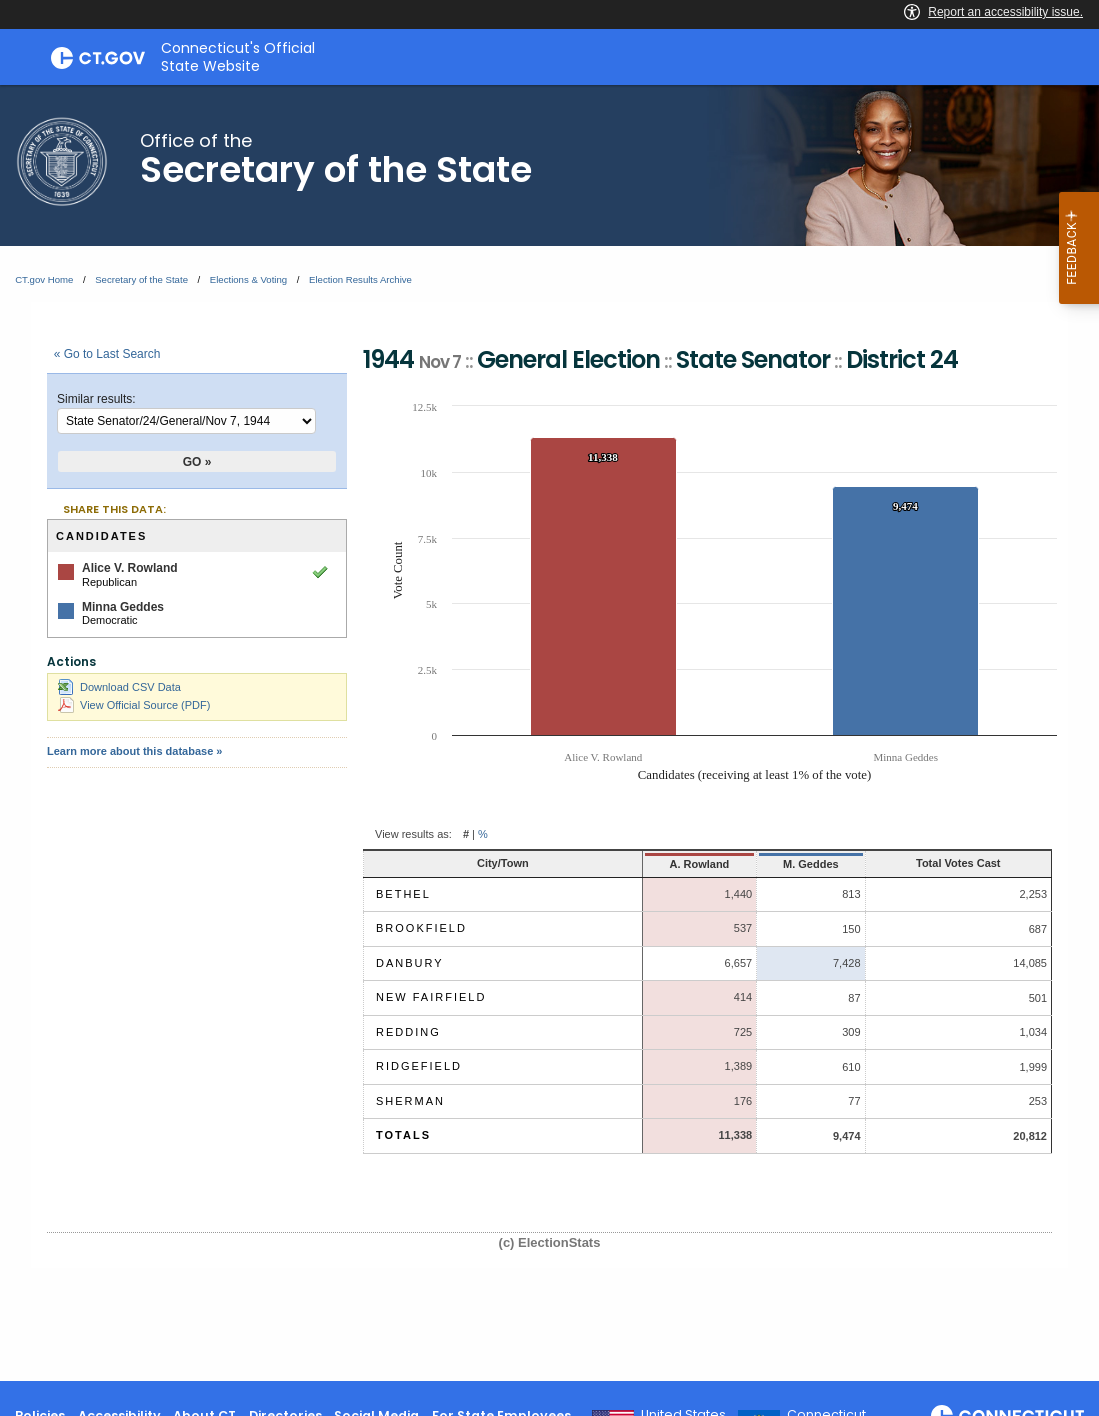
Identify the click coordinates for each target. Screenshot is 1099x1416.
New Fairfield (431, 997)
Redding (408, 1032)
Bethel (403, 894)
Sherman (410, 1101)
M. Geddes (811, 864)
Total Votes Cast (958, 863)
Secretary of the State (141, 279)
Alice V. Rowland (130, 568)
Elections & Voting (248, 279)
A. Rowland (699, 864)
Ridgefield (419, 1066)
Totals (403, 1135)
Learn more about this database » (134, 751)
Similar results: (96, 399)
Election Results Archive (360, 279)
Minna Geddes (123, 607)
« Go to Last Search (107, 354)
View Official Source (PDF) (134, 705)
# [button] (466, 834)
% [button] (483, 834)
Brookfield (421, 928)
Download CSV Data (119, 687)
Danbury (410, 963)
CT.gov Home (44, 279)
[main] (549, 733)
